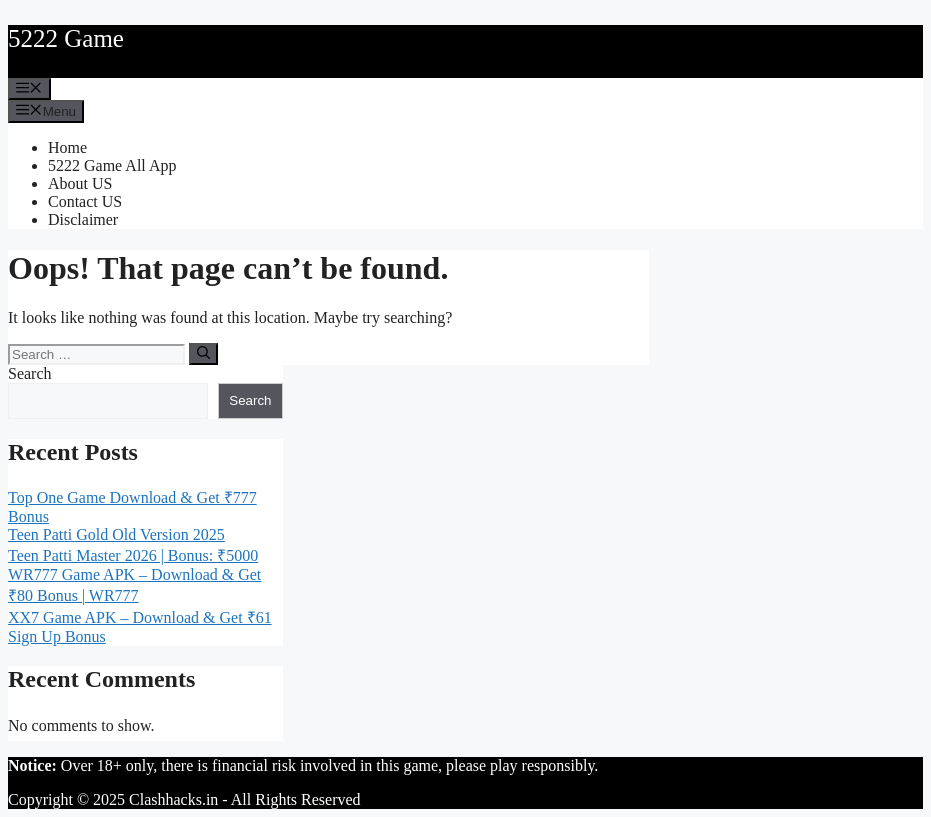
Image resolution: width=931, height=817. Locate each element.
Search (30, 373)
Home (67, 147)
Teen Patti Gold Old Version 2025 (116, 534)
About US (80, 183)
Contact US (85, 201)
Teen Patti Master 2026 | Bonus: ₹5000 (133, 555)
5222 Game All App (112, 165)
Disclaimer (83, 219)
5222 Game (66, 38)
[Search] (203, 354)
